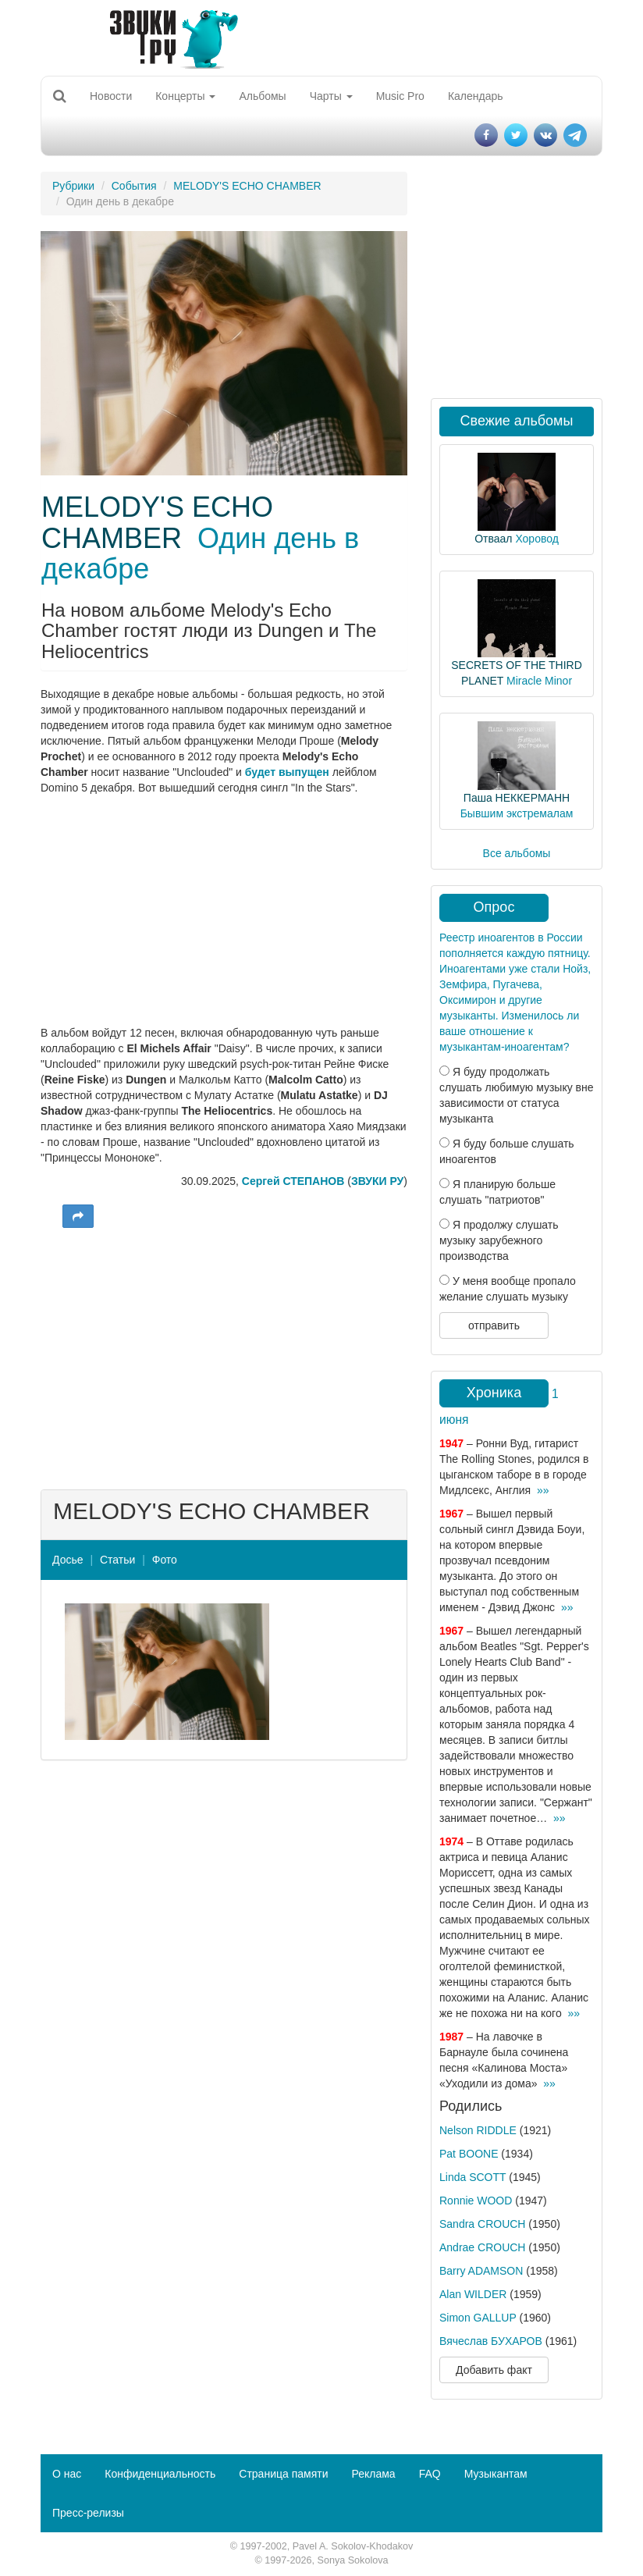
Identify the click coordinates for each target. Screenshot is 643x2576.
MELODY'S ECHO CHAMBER (247, 186)
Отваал (493, 538)
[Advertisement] (224, 1356)
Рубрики (73, 186)
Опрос (494, 907)
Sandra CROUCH (482, 2224)
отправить (494, 1325)
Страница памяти (283, 2473)
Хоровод (536, 538)
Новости (111, 96)
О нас (66, 2473)
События (134, 186)
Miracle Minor (539, 680)
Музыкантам (496, 2473)
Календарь (475, 96)
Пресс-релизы (88, 2513)
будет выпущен (287, 772)
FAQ (430, 2473)
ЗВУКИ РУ (377, 1181)
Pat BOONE (468, 2153)
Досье (67, 1559)
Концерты (185, 96)
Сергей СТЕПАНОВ (293, 1181)
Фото (164, 1559)
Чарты (331, 96)
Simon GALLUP (478, 2317)
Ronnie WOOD (475, 2200)
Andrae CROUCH (482, 2247)
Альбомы (262, 96)
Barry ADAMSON (481, 2271)
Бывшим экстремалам (517, 813)
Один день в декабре (200, 553)
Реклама (373, 2473)
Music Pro (400, 96)
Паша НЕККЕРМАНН (517, 798)
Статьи (117, 1559)
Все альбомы (517, 853)
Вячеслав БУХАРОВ (490, 2341)
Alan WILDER (472, 2294)
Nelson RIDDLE (478, 2130)
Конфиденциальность (160, 2473)
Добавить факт (494, 2370)
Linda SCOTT (472, 2177)
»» (543, 1490)
